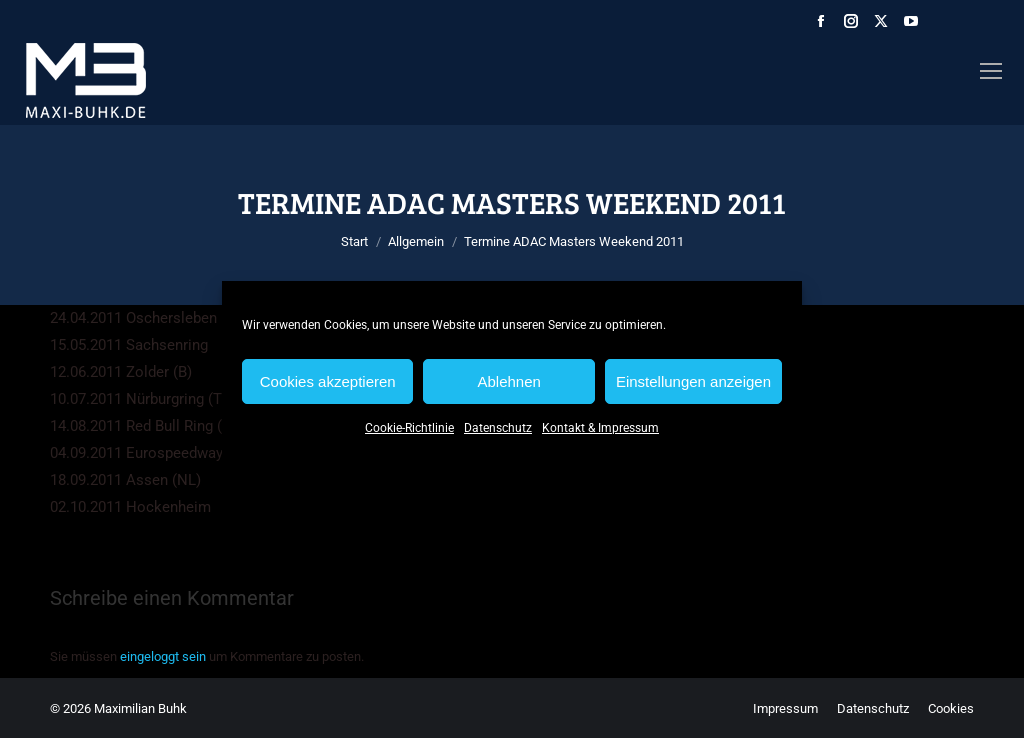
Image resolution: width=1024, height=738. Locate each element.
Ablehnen (508, 381)
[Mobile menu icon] (991, 71)
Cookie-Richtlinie (409, 428)
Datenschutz (498, 428)
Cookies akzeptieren (328, 381)
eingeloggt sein (163, 656)
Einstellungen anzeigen (693, 381)
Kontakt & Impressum (600, 428)
